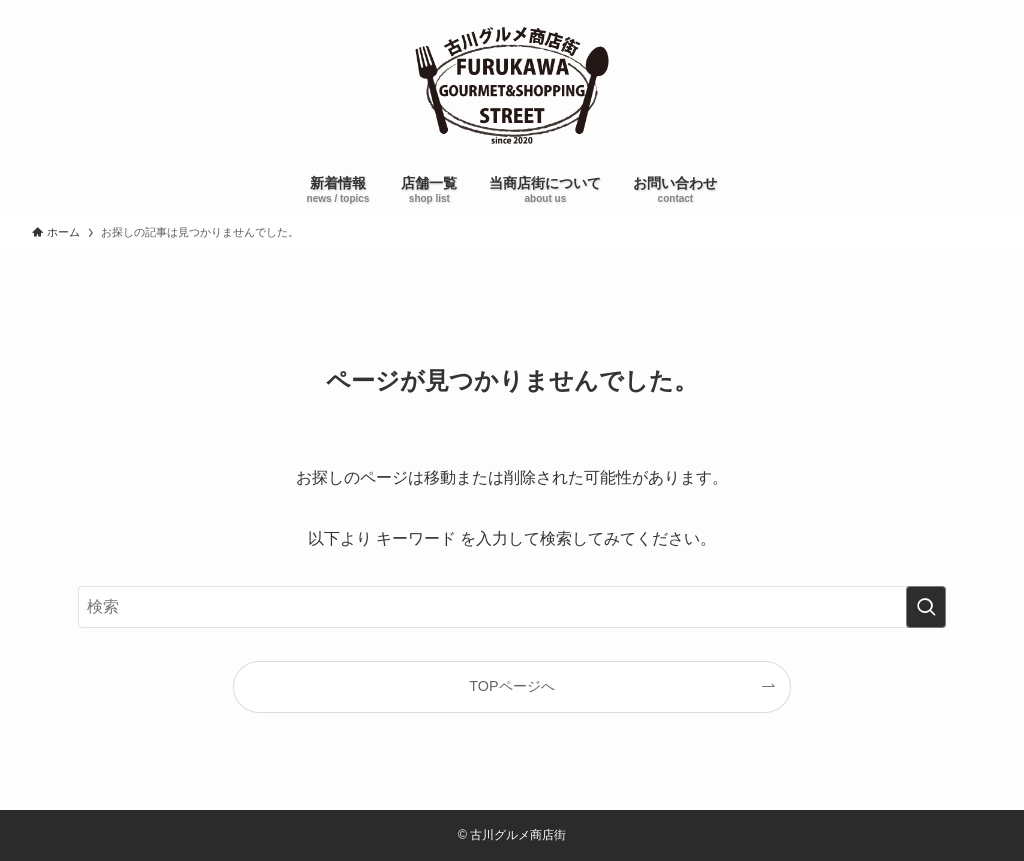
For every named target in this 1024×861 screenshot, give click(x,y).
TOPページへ (511, 686)
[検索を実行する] (926, 607)
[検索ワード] (512, 607)
